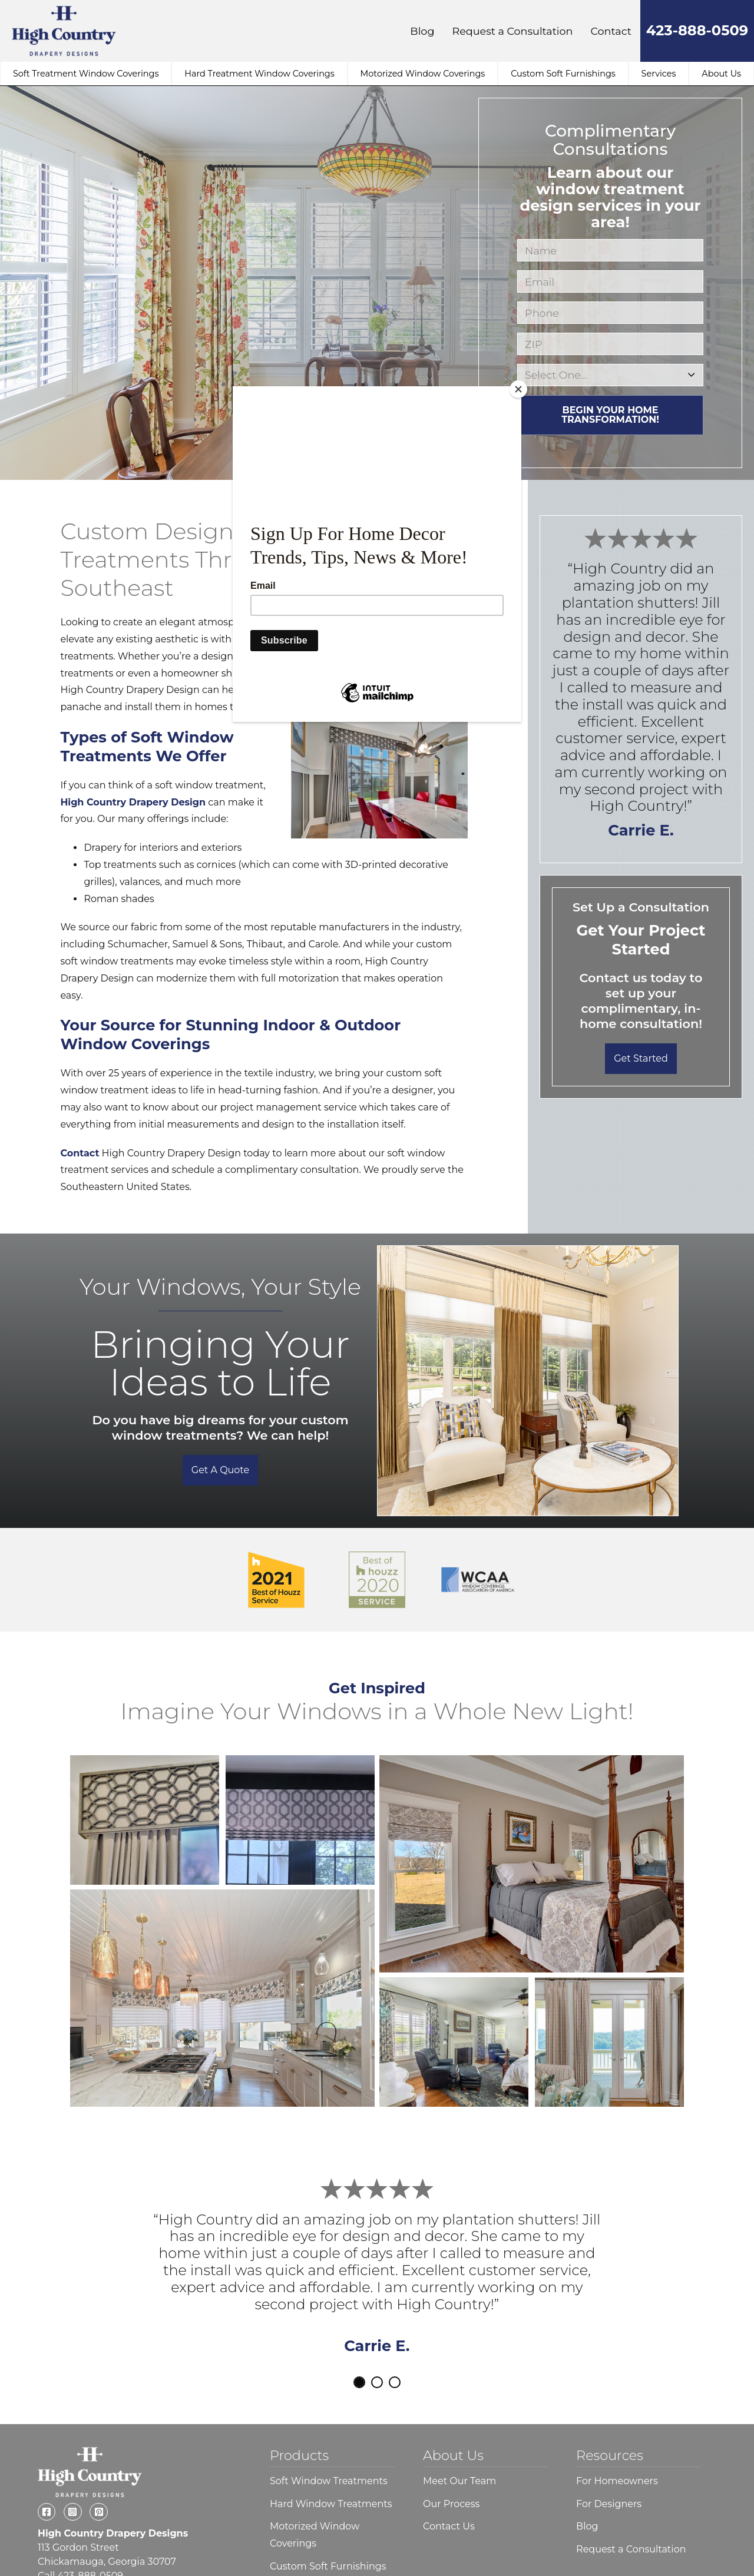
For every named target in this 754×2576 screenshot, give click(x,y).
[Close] (518, 389)
